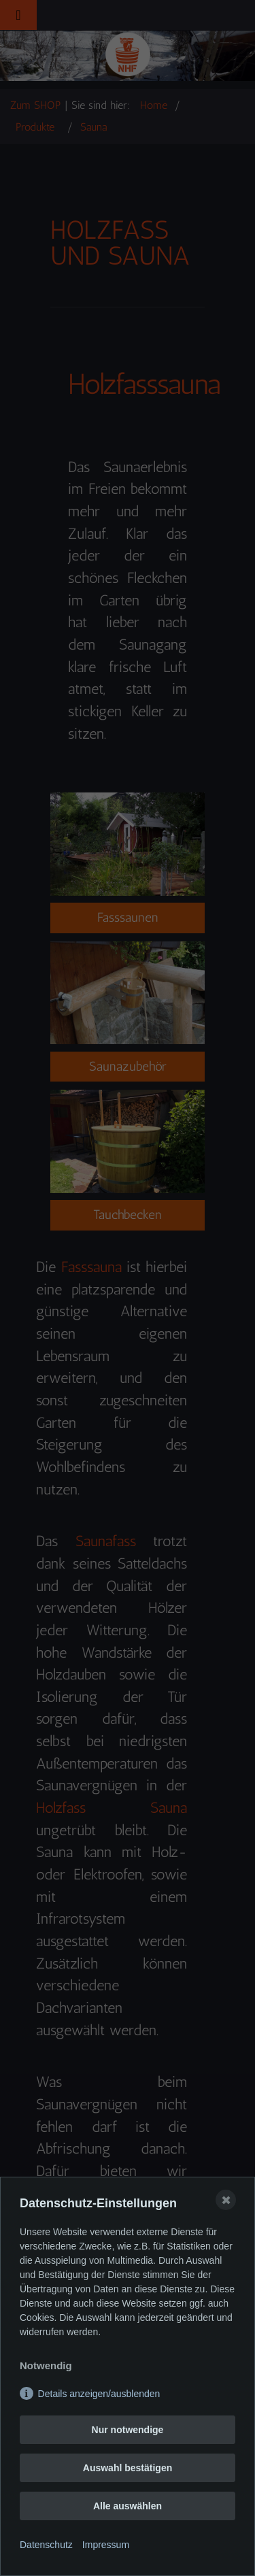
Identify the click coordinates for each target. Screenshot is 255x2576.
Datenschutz (46, 2544)
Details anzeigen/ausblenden (99, 2393)
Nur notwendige (128, 2429)
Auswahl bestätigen (127, 2467)
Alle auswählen (127, 2505)
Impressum (105, 2544)
